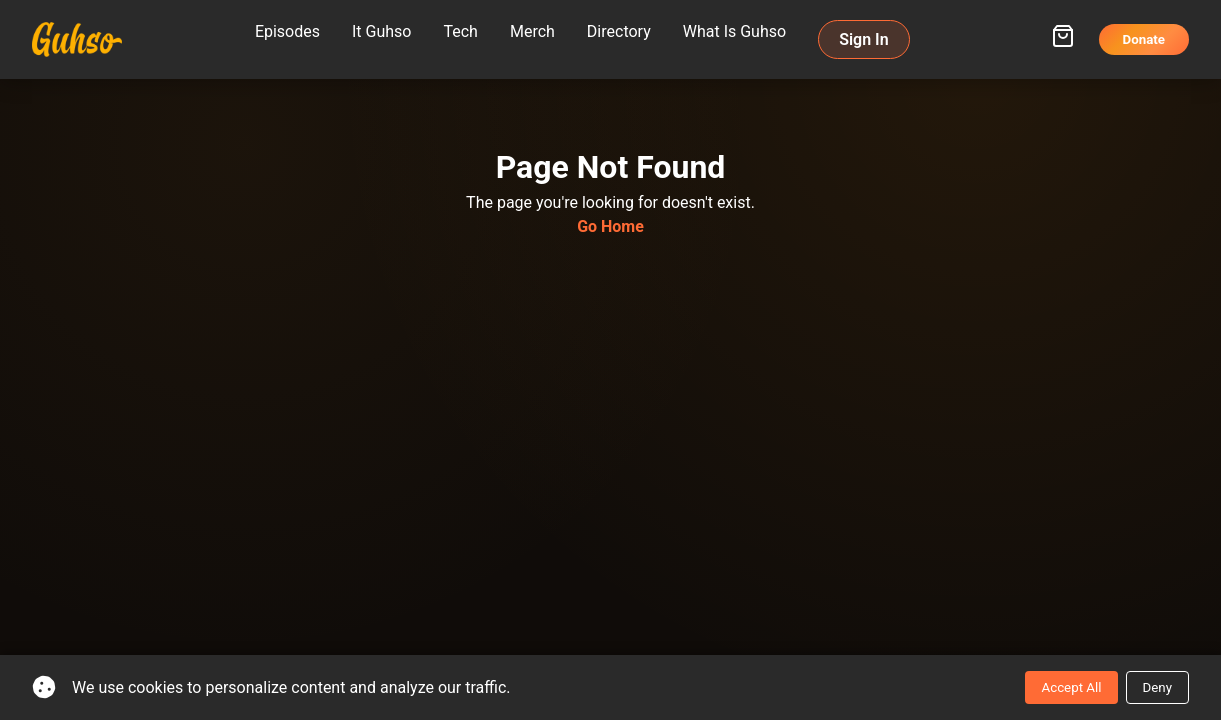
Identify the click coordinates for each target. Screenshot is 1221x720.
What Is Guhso (734, 31)
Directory (619, 31)
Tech (460, 31)
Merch (532, 31)
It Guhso (381, 31)
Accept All (1071, 687)
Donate (1144, 39)
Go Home (610, 226)
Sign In (863, 39)
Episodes (287, 31)
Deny (1157, 687)
